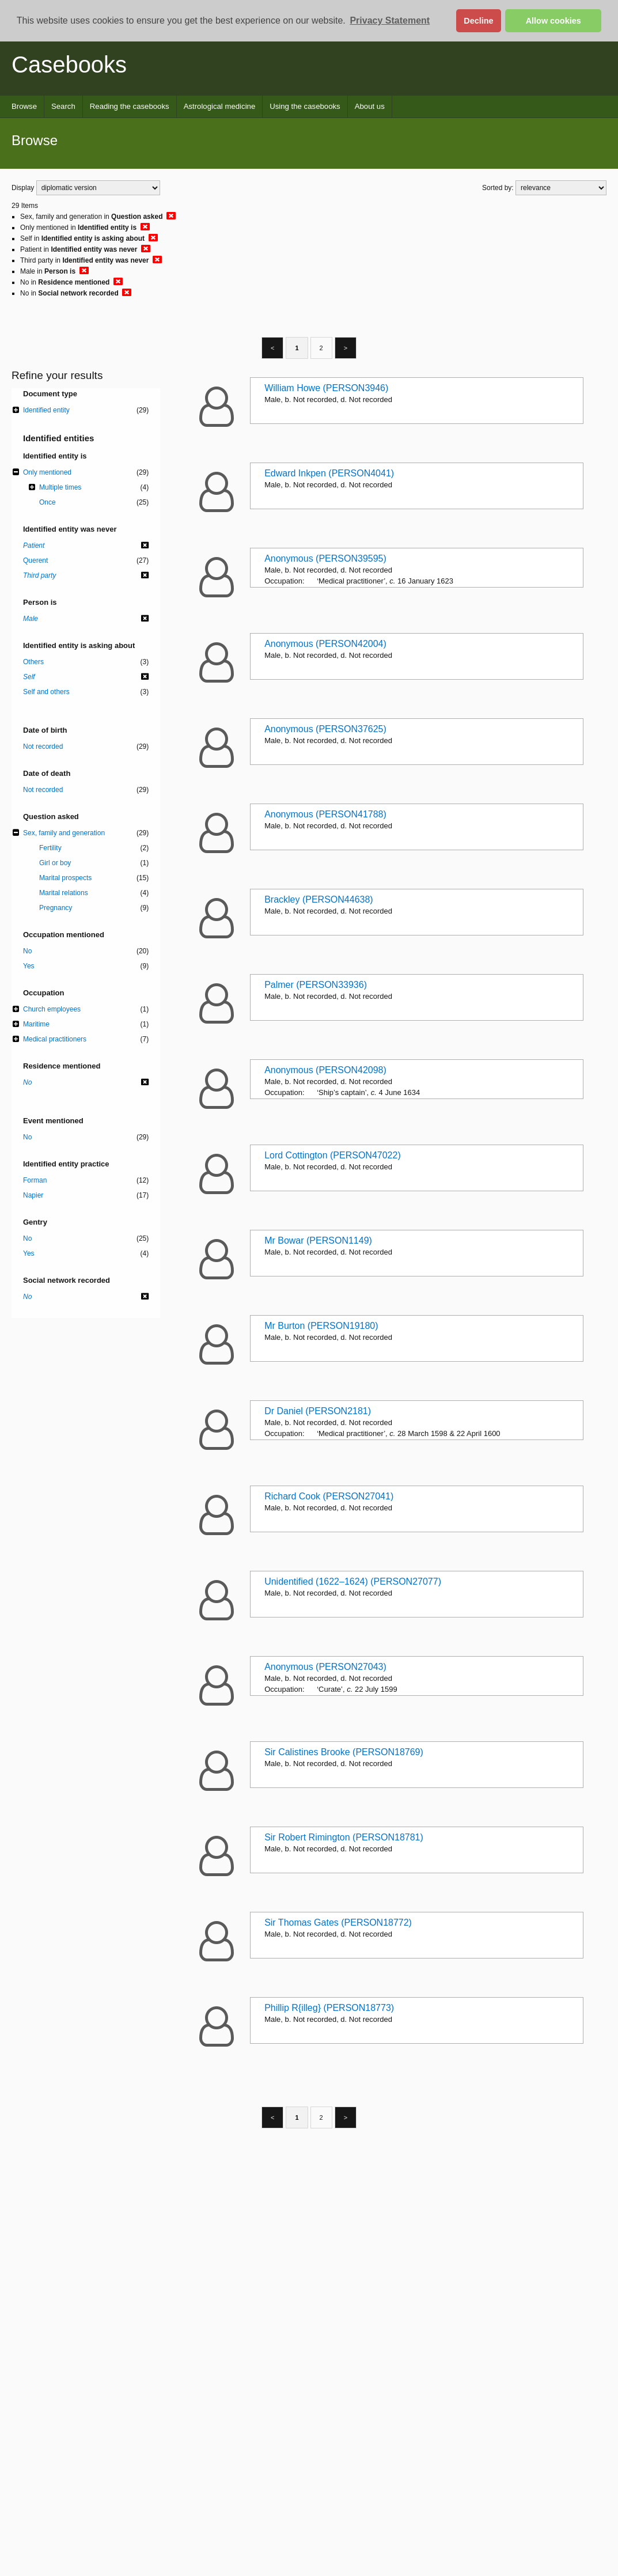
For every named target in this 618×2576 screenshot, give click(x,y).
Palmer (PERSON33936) (315, 985)
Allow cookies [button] (553, 20)
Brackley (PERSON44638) (318, 899)
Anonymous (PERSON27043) (325, 1667)
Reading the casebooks (129, 106)
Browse (24, 106)
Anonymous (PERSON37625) (325, 729)
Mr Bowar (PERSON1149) (318, 1240)
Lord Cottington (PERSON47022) (332, 1155)
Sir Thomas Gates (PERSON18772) (338, 1922)
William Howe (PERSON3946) (326, 388)
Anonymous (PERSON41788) (325, 814)
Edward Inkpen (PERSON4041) (329, 473)
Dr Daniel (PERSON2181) (317, 1411)
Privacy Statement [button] (390, 20)
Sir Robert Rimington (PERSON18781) (343, 1837)
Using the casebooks (305, 106)
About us (370, 106)
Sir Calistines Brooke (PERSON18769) (343, 1752)
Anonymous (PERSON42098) (325, 1070)
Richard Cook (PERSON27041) (328, 1496)
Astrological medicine (220, 106)
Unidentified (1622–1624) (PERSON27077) (352, 1581)
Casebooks (69, 64)
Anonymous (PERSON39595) (325, 558)
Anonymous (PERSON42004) (325, 644)
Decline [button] (478, 20)
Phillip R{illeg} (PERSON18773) (329, 2008)
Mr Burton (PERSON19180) (321, 1326)
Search (63, 106)
